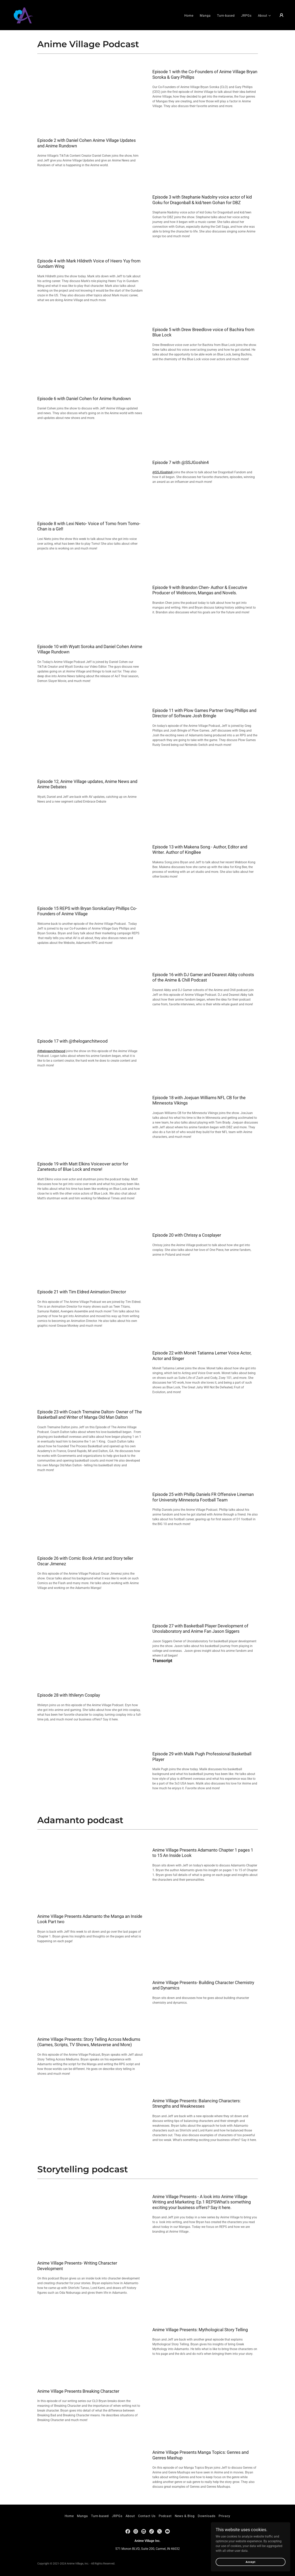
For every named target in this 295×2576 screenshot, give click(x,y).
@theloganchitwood (51, 1051)
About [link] (130, 2516)
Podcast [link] (165, 2516)
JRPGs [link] (246, 15)
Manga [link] (205, 15)
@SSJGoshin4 (162, 472)
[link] (24, 15)
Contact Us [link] (146, 2516)
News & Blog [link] (185, 2516)
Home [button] (69, 2516)
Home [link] (188, 15)
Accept (250, 2561)
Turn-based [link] (226, 15)
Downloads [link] (206, 2516)
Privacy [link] (224, 2516)
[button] (264, 15)
